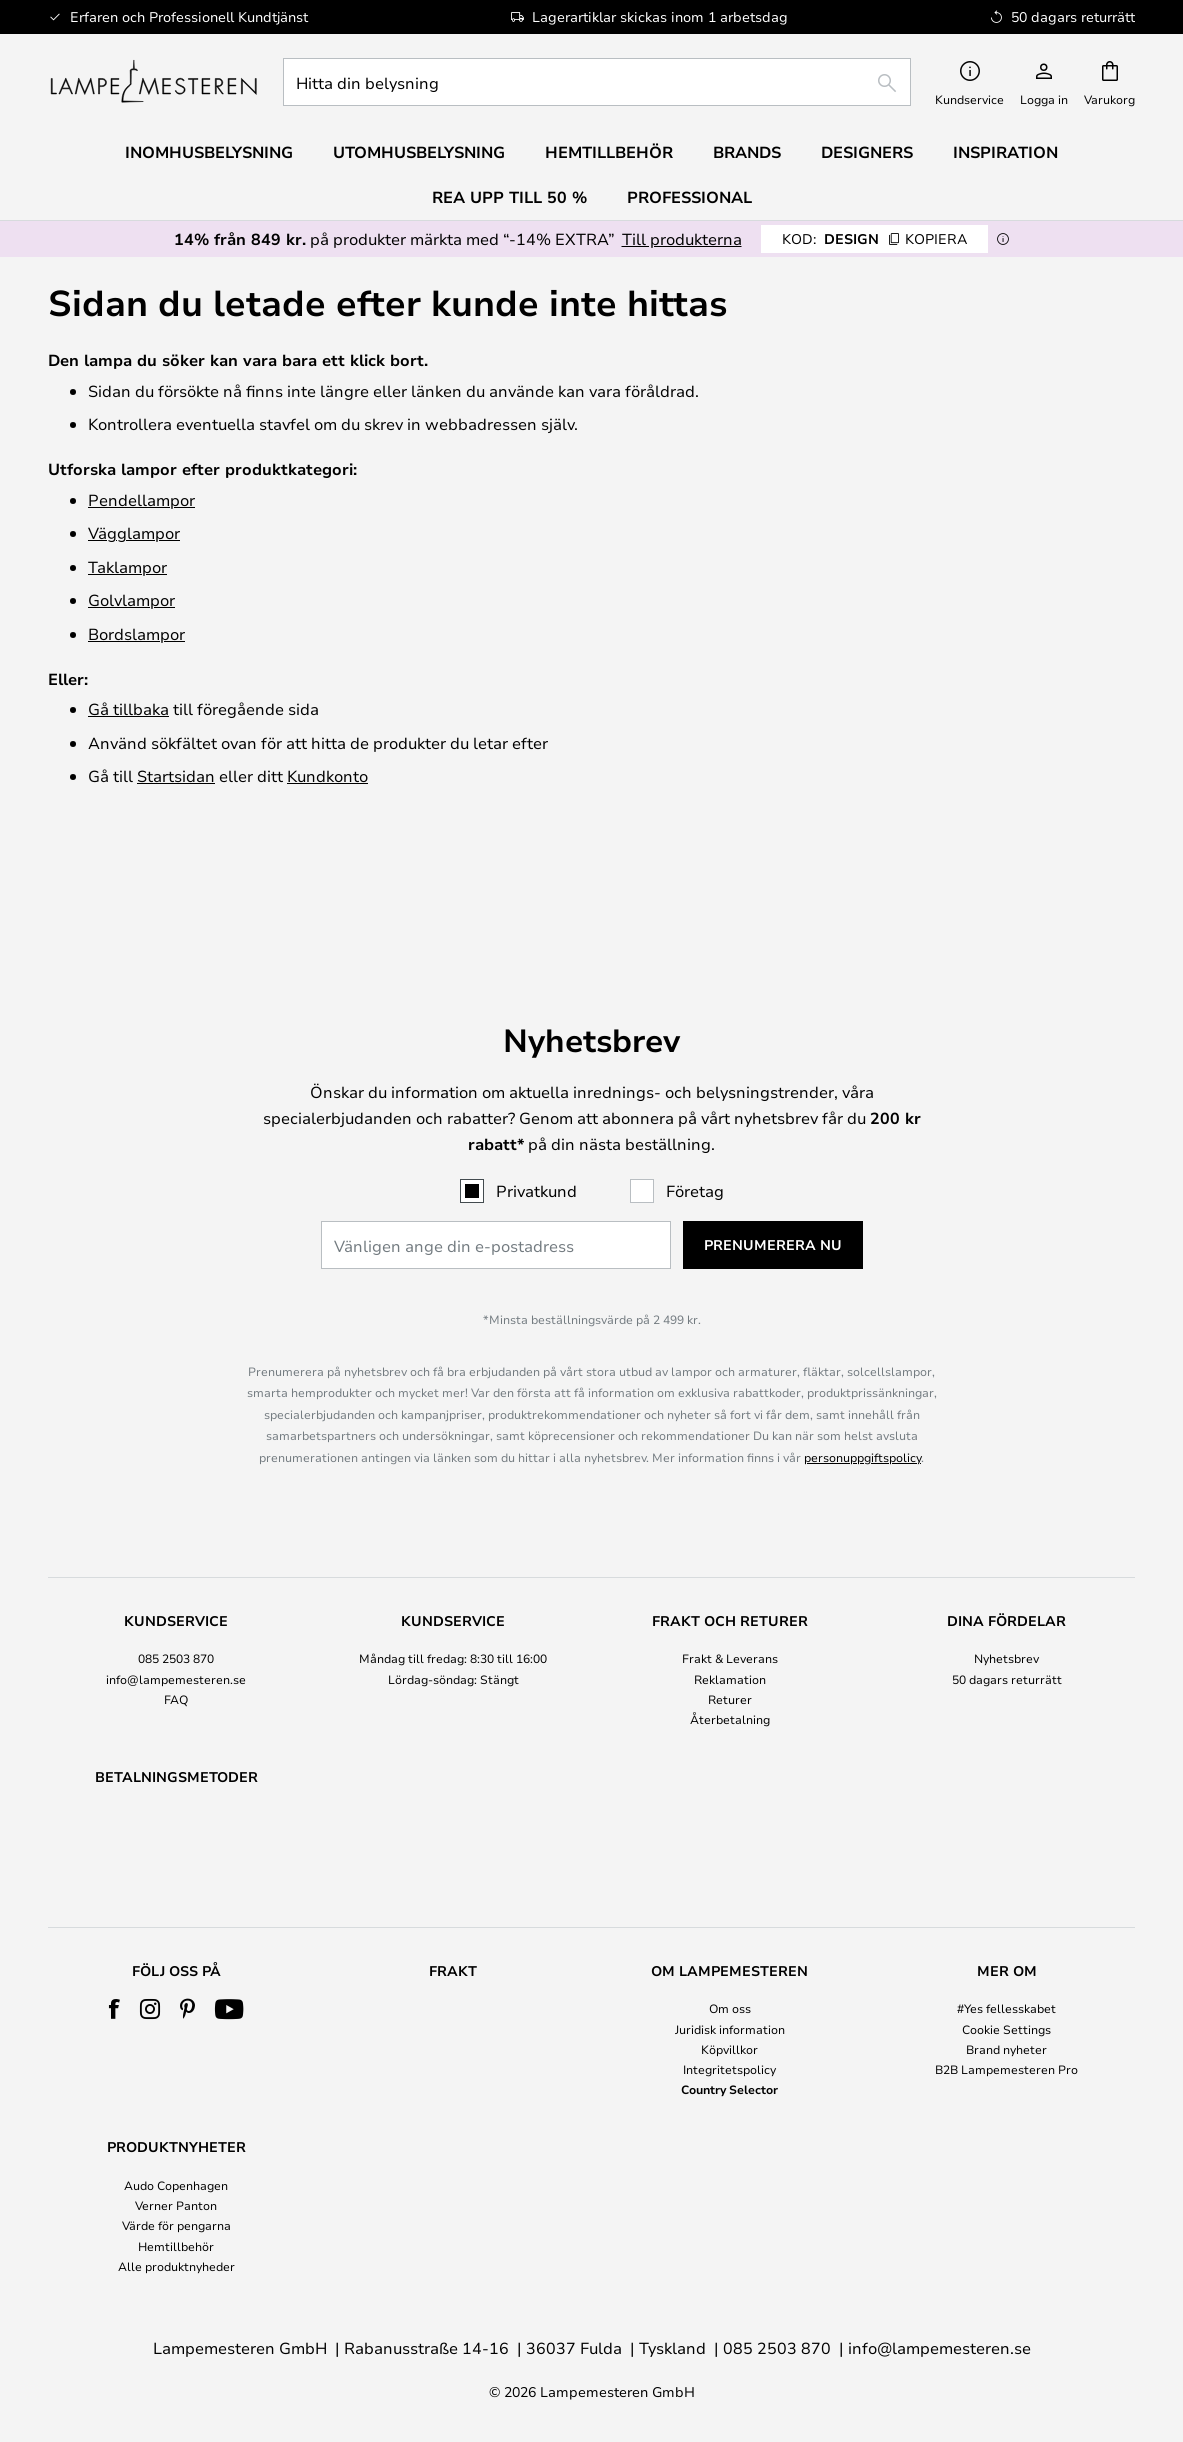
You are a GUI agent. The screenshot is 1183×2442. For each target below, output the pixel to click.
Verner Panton (176, 2205)
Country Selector (729, 2089)
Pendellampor (141, 499)
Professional (689, 197)
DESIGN (874, 238)
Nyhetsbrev (1006, 1558)
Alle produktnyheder (176, 2266)
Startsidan (176, 775)
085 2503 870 (176, 1558)
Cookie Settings (1006, 2029)
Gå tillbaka (128, 708)
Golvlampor (131, 599)
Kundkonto (327, 775)
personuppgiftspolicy (862, 1357)
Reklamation (730, 1579)
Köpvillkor (729, 2049)
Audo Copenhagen (176, 2185)
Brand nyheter (1006, 2049)
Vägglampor (134, 532)
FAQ (176, 1599)
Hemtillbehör (176, 2246)
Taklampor (127, 566)
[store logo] (153, 82)
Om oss (730, 2009)
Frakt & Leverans (730, 1558)
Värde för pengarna (176, 2226)
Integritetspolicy (729, 2069)
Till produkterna (682, 238)
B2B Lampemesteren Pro (1006, 2069)
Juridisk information (730, 2029)
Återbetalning (730, 1619)
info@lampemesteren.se (176, 1579)
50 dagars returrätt (1007, 1579)
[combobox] (597, 82)
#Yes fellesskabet (1006, 2009)
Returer (730, 1599)
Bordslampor (136, 633)
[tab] (176, 1571)
